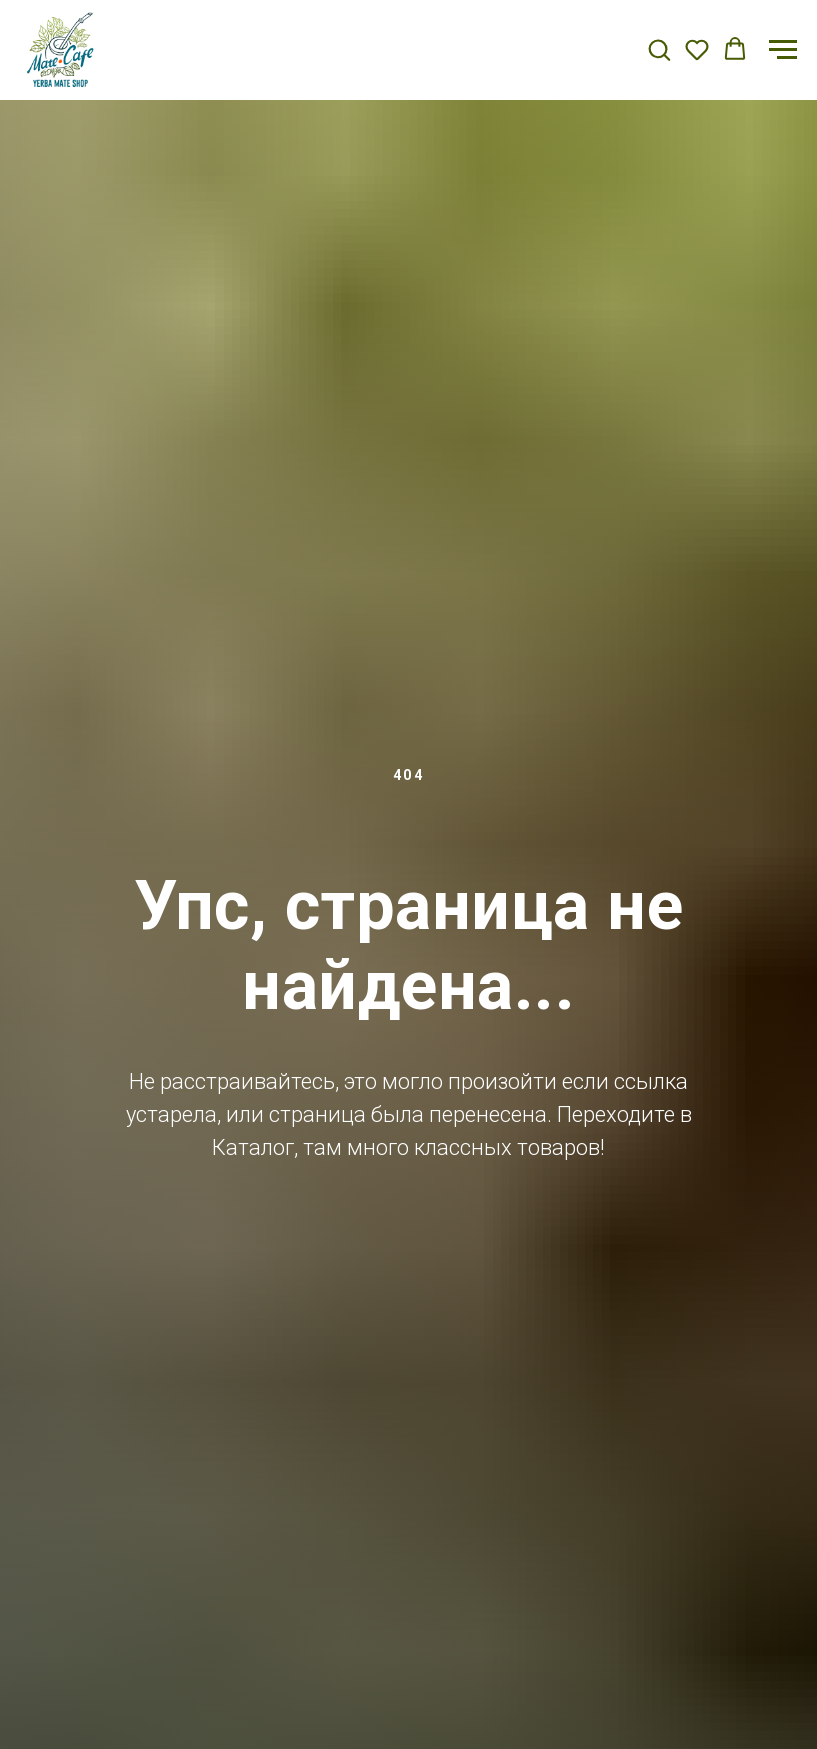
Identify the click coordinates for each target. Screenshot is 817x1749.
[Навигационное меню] (783, 50)
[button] (659, 49)
